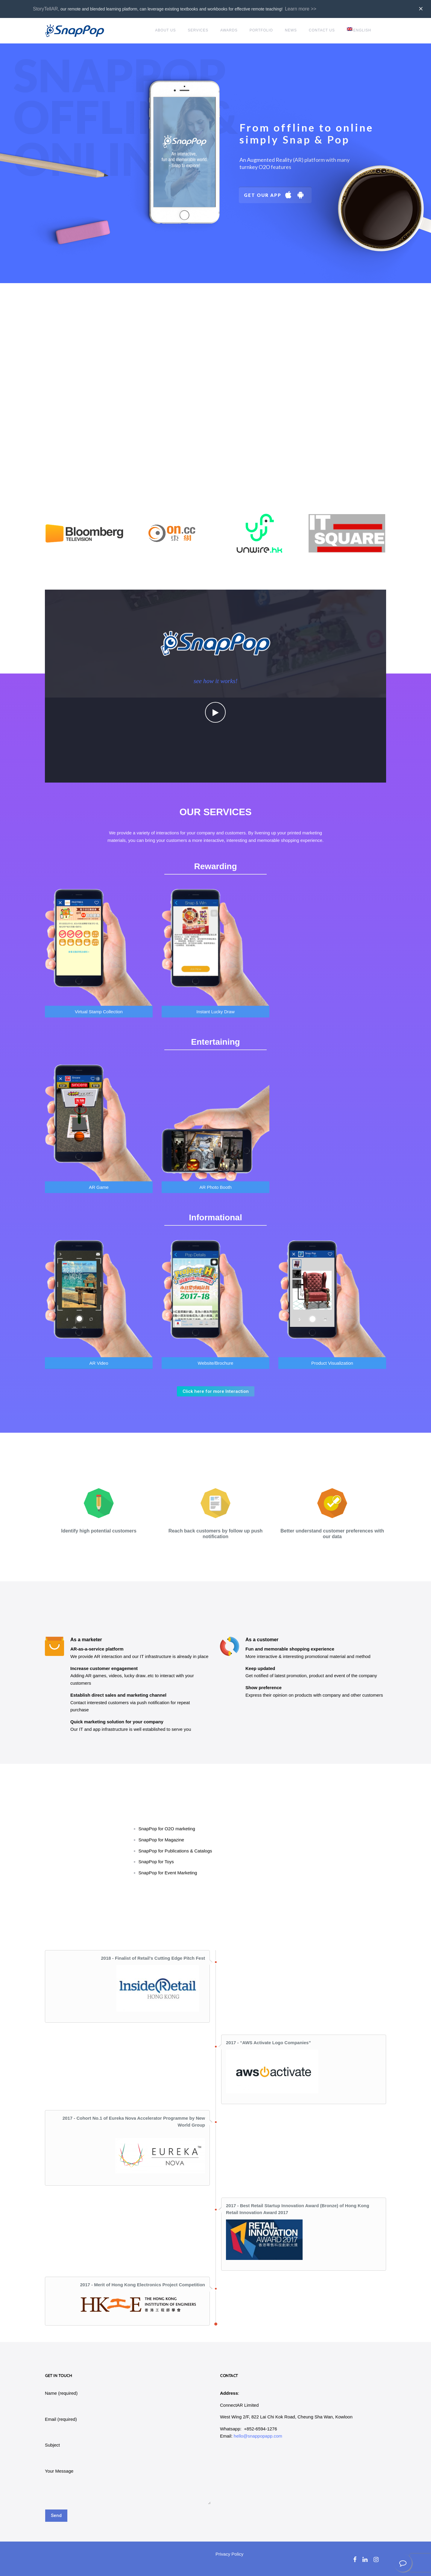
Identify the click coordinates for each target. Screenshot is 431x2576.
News (291, 30)
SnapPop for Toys (156, 1861)
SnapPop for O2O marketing (167, 1828)
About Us (165, 30)
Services (198, 30)
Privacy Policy (229, 2554)
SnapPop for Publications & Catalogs (175, 1850)
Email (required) (61, 2419)
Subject (52, 2444)
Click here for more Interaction (216, 1391)
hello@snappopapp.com (258, 2435)
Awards (229, 30)
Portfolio (261, 30)
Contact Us (322, 30)
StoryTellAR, (46, 8)
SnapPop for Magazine (161, 1839)
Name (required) (61, 2393)
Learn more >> (300, 8)
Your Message (59, 2471)
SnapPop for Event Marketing (168, 1872)
